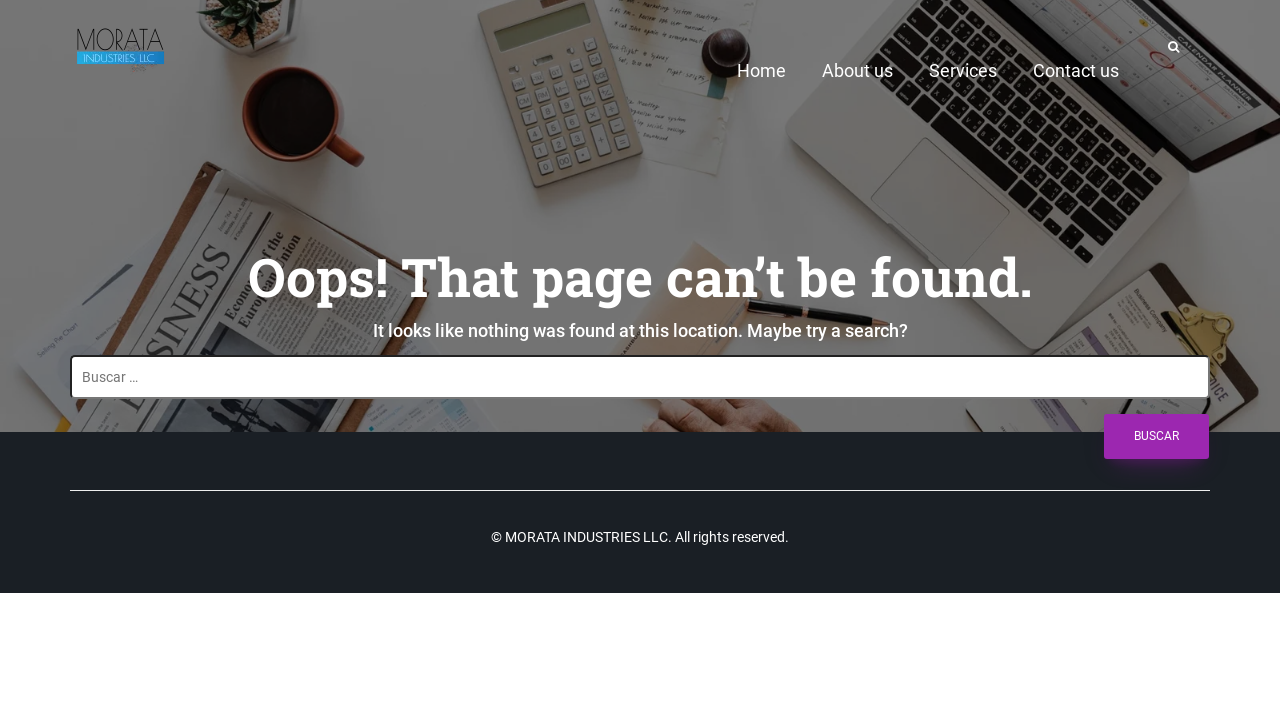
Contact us (1076, 70)
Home (761, 70)
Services (963, 70)
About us (857, 70)
